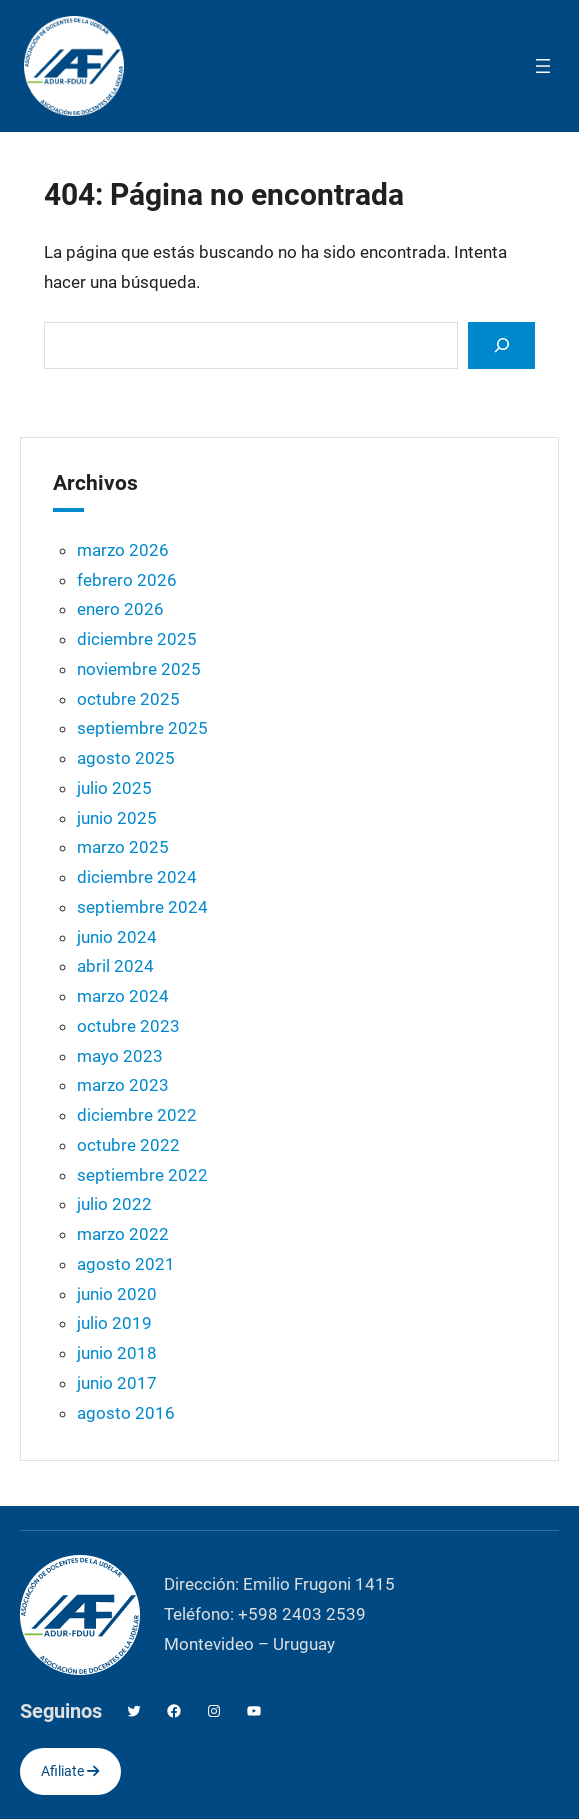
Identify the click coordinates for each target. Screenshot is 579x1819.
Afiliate (70, 1771)
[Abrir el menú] (543, 66)
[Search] (501, 345)
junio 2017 (117, 1383)
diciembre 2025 (137, 639)
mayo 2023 (120, 1056)
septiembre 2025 (142, 728)
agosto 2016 (126, 1413)
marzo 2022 (123, 1234)
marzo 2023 (123, 1085)
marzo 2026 (123, 550)
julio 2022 (114, 1204)
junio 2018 (117, 1353)
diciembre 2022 (137, 1115)
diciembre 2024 (137, 877)
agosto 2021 (126, 1264)
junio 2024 (117, 937)
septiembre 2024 (142, 907)
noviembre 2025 (139, 669)
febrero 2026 (127, 580)
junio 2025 (117, 818)
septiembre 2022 (142, 1175)
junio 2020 (117, 1294)
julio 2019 (114, 1323)
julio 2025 (114, 788)
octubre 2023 (128, 1026)
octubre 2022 (128, 1145)
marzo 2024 (123, 996)
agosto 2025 (126, 758)
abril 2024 (115, 966)
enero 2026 (120, 609)
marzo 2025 (123, 847)
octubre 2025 (128, 699)
